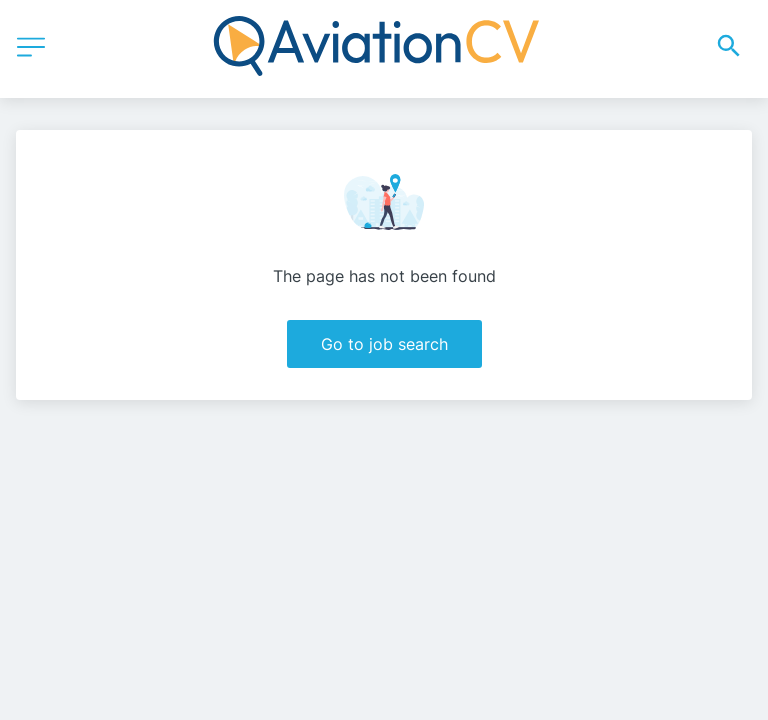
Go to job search (384, 344)
